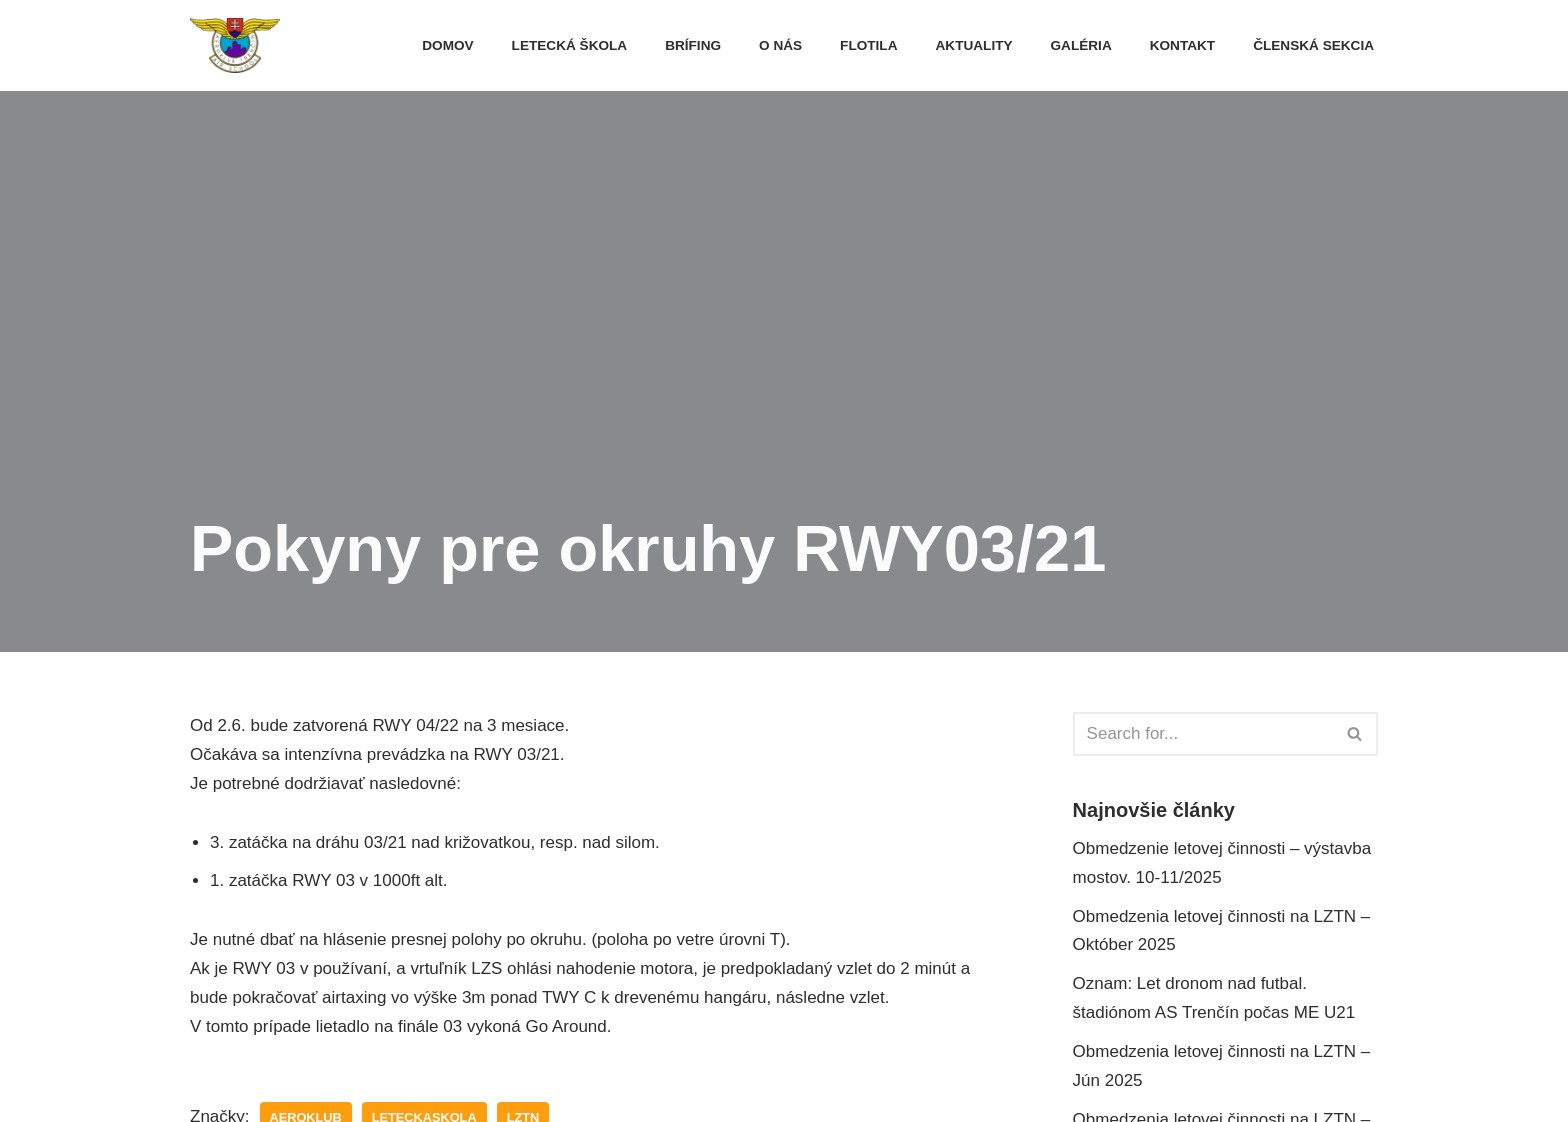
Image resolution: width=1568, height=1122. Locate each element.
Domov (447, 45)
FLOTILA (868, 45)
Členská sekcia (1313, 45)
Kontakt (1182, 45)
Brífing (693, 45)
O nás (780, 45)
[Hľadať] (1203, 734)
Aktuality (974, 45)
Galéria (1081, 45)
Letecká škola (570, 45)
